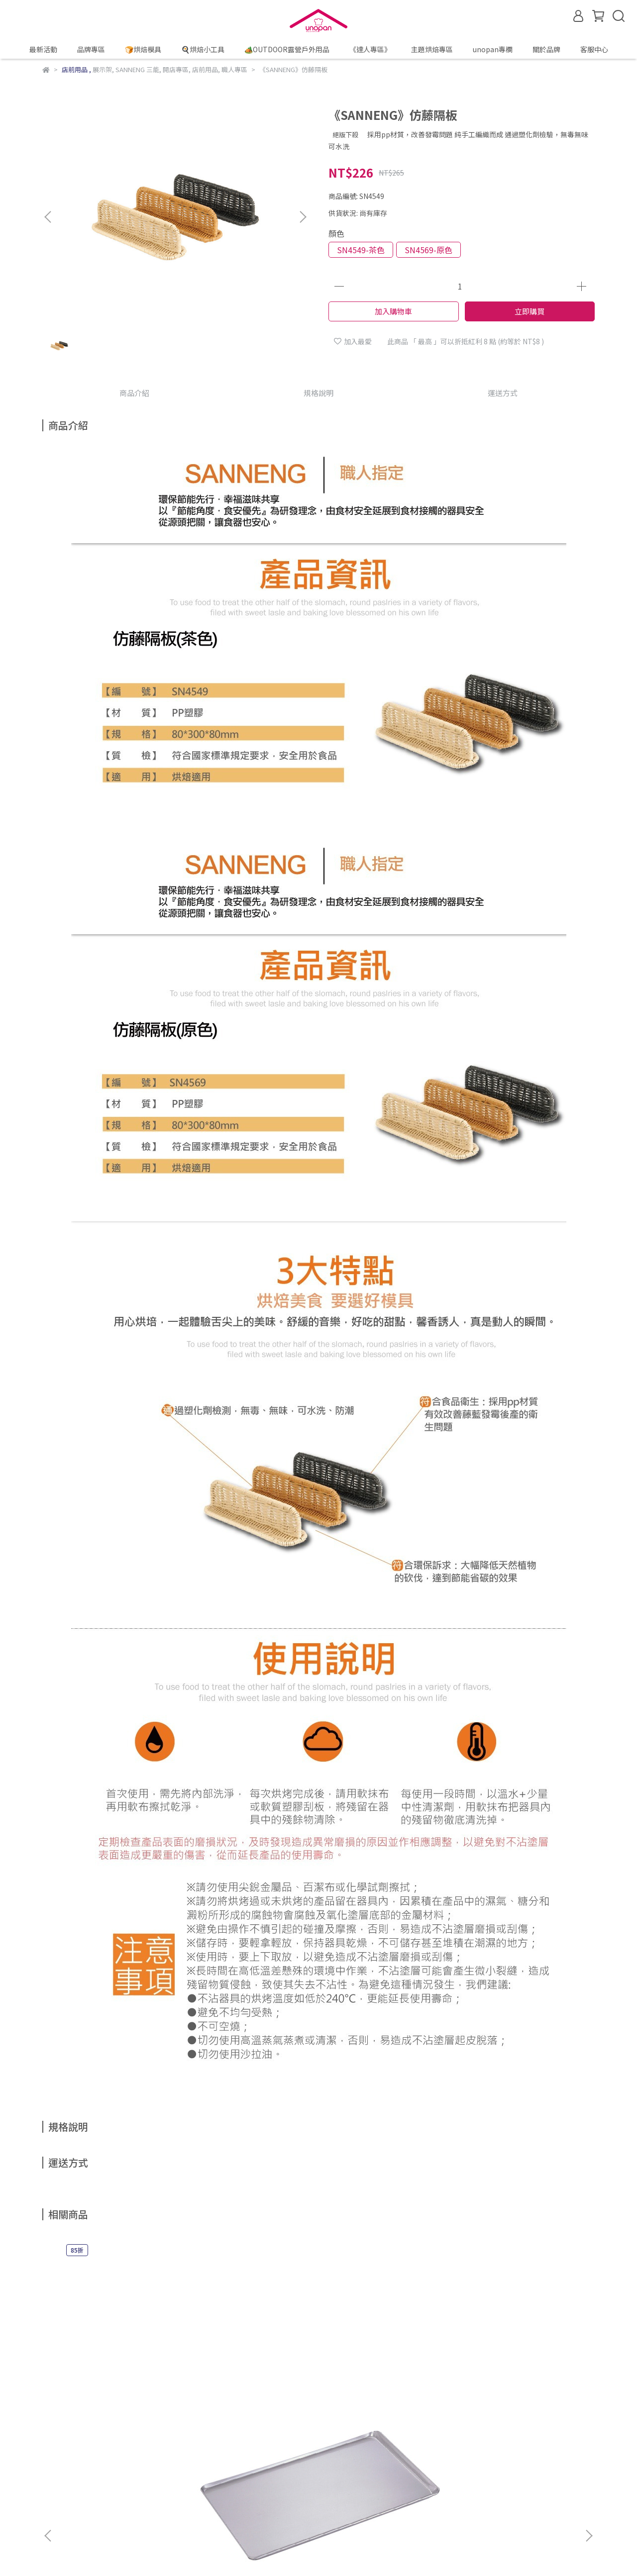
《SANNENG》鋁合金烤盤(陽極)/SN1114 (386, 2362)
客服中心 (594, 49)
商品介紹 (134, 393)
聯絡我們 (290, 2467)
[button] (303, 217)
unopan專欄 (493, 49)
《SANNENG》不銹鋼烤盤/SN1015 (117, 2362)
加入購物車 (393, 311)
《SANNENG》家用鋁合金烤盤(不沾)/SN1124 (520, 2362)
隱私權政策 (207, 2467)
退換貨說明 (113, 2467)
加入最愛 (353, 341)
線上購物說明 (63, 2467)
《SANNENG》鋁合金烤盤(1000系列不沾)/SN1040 (251, 2362)
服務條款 (250, 2467)
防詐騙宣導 (160, 2467)
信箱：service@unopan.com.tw (93, 2513)
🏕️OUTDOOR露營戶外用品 (286, 49)
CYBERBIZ (409, 2551)
